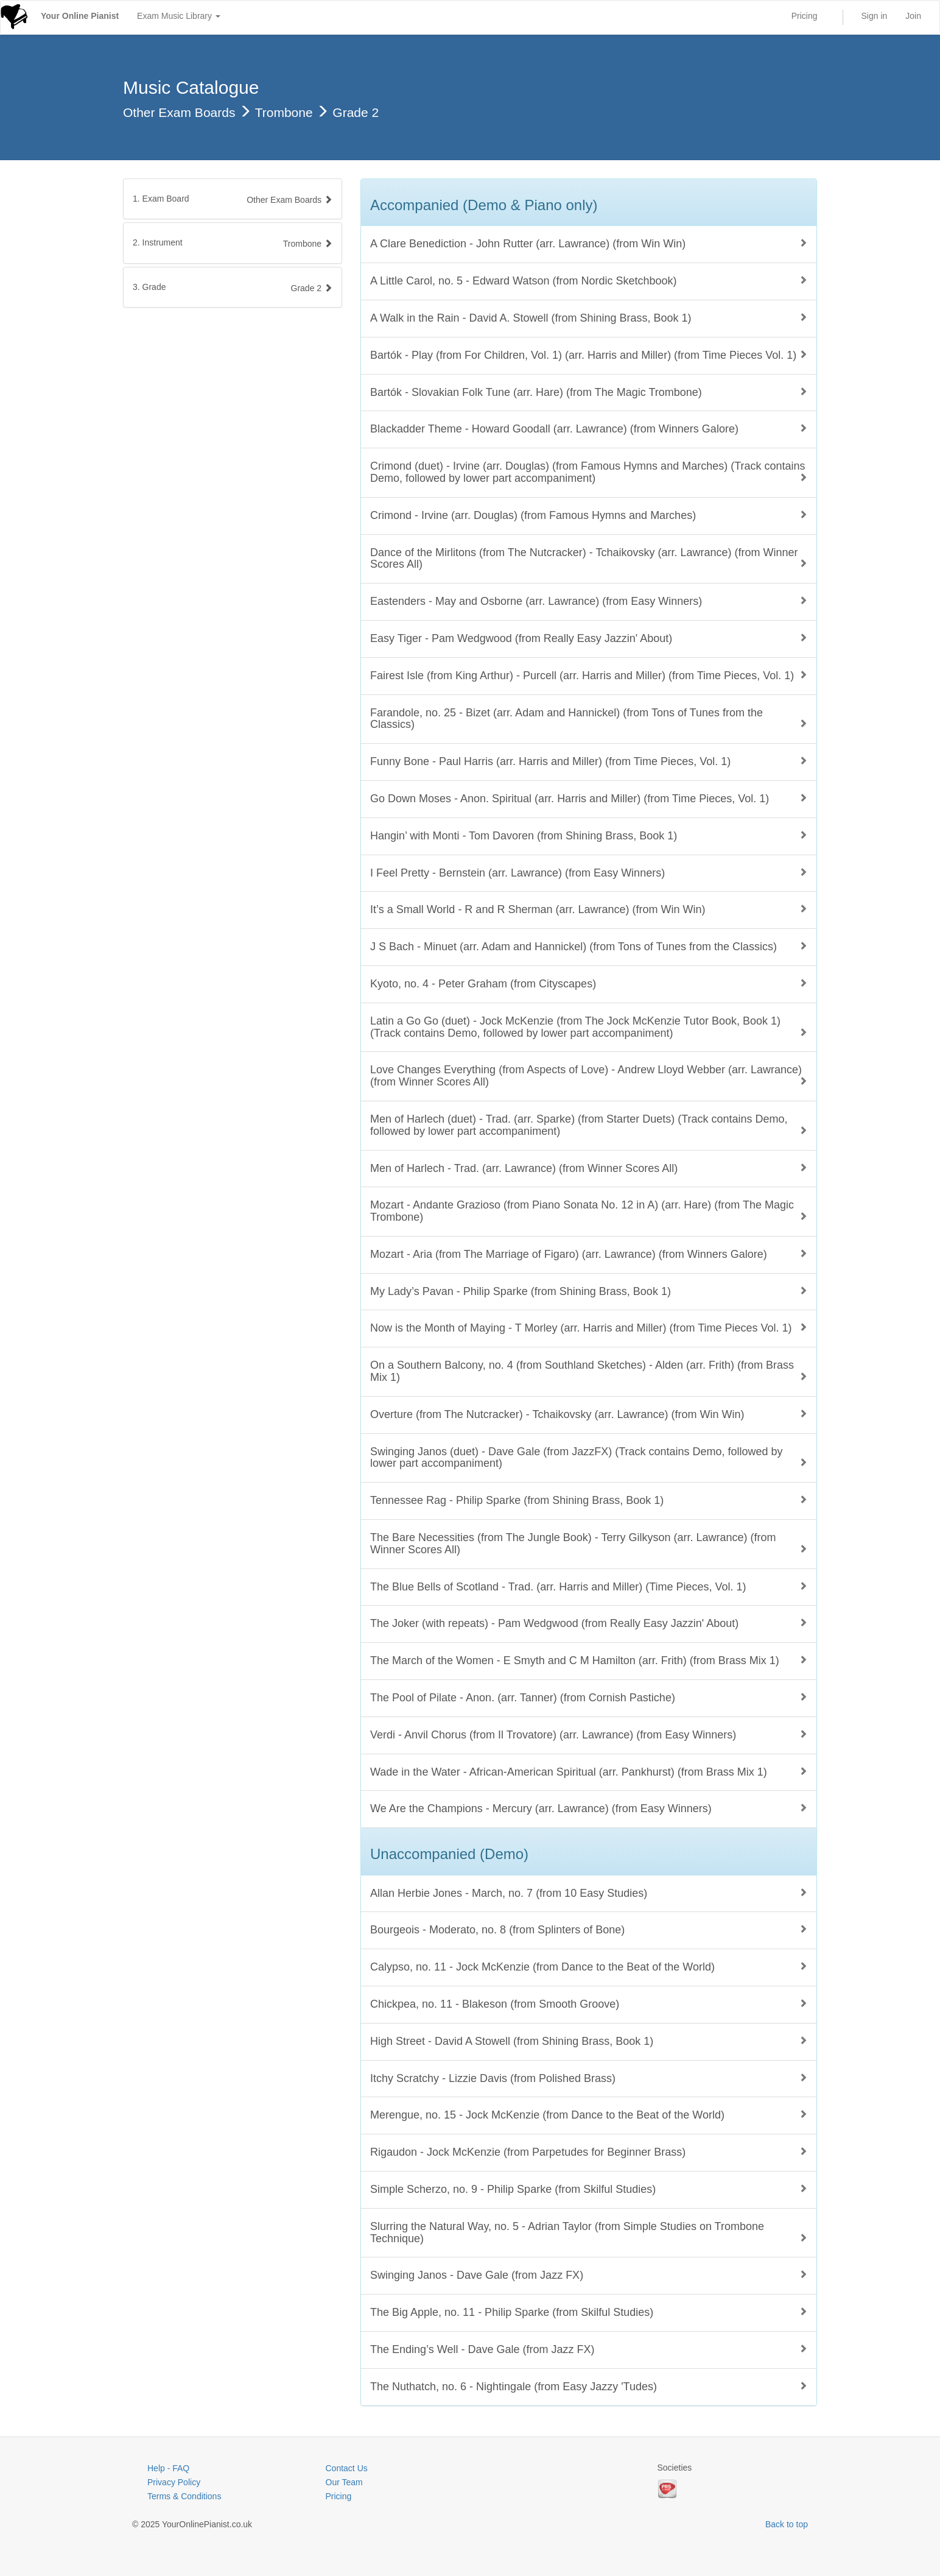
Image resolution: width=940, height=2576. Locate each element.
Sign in (874, 16)
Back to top (786, 2524)
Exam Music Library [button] (178, 16)
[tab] (233, 199)
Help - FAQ (168, 2468)
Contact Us (347, 2468)
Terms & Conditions (184, 2496)
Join (913, 16)
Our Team (344, 2482)
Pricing (804, 16)
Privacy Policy (173, 2482)
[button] (232, 242)
